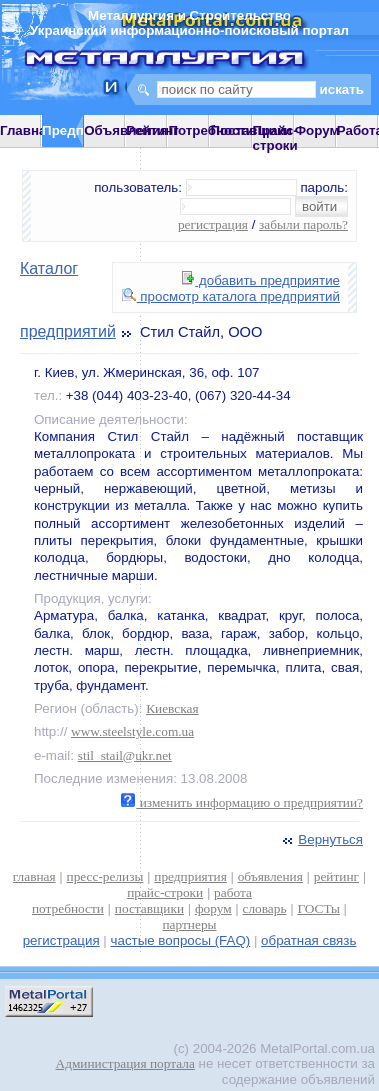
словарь (265, 908)
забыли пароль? (303, 224)
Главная (27, 130)
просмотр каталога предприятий (231, 296)
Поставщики (250, 130)
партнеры (189, 924)
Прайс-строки (275, 138)
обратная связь (308, 940)
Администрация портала (125, 1063)
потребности (68, 908)
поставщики (149, 908)
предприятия (190, 876)
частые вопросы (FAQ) (181, 940)
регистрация (213, 224)
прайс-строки (165, 892)
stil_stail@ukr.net (125, 755)
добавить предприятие (261, 280)
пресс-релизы (105, 876)
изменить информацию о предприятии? (242, 802)
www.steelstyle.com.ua (132, 731)
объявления (270, 876)
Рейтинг (152, 130)
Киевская (172, 708)
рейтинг (336, 876)
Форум (317, 130)
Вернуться (321, 839)
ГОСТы (318, 908)
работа (233, 892)
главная (34, 876)
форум (213, 908)
